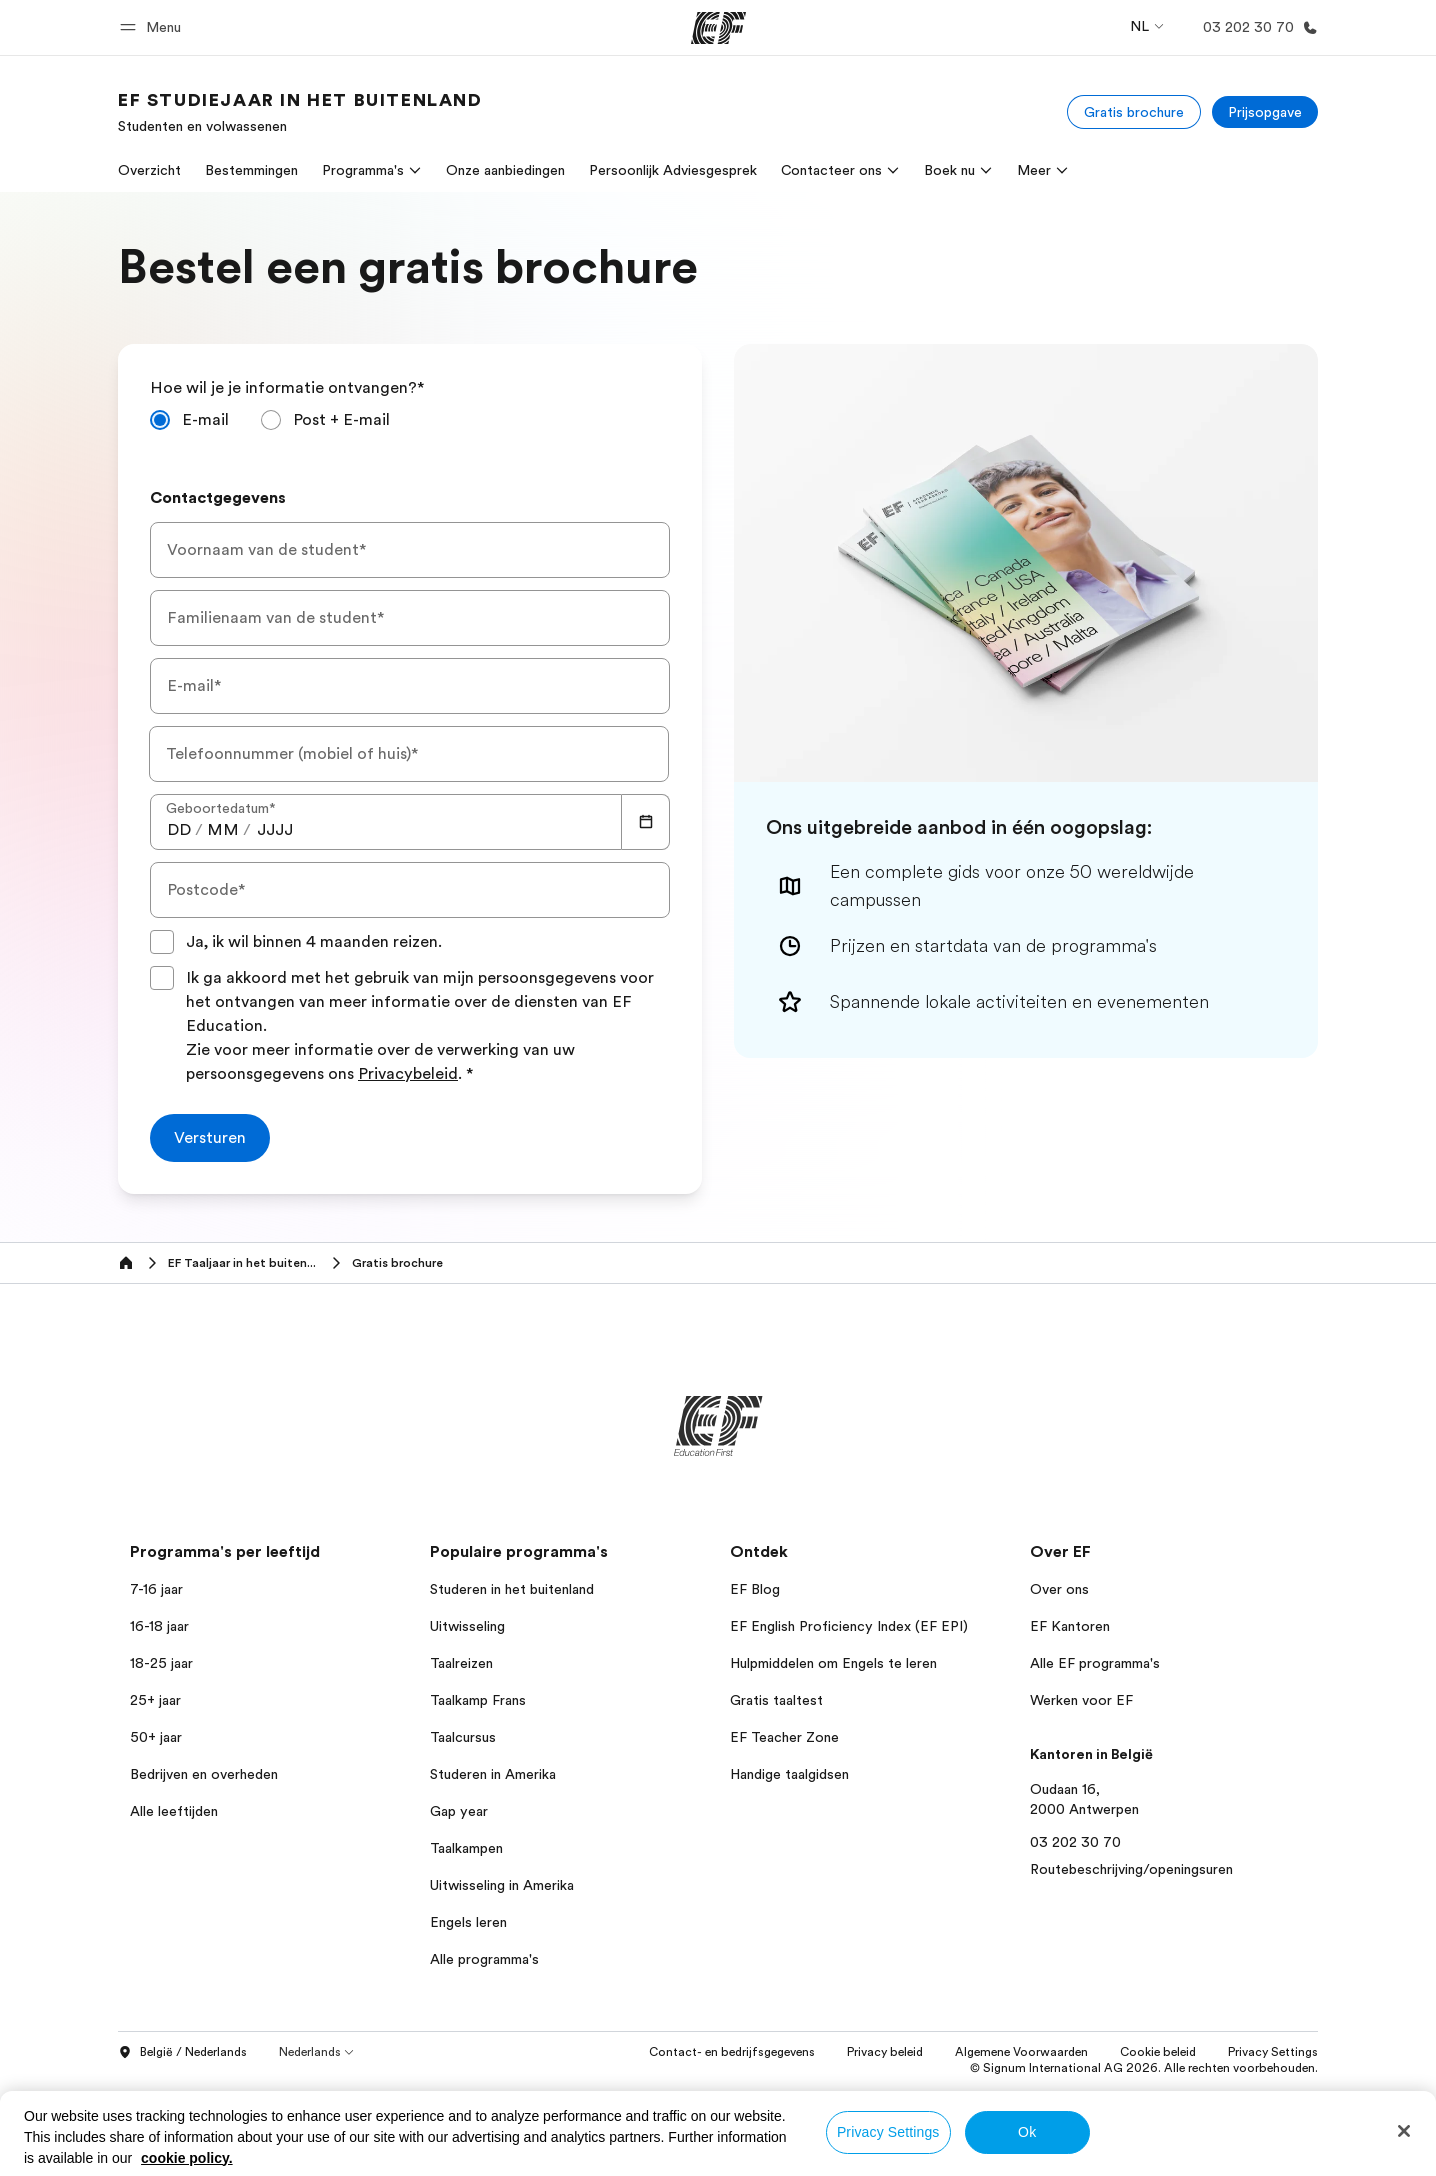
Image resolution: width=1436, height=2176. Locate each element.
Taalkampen (466, 1848)
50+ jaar (156, 1737)
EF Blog (755, 1589)
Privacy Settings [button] (1273, 2052)
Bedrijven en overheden (204, 1774)
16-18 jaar (159, 1626)
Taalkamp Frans (478, 1700)
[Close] (1404, 2131)
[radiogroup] (410, 428)
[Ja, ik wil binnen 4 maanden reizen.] (162, 942)
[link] (300, 112)
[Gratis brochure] (1134, 112)
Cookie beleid (1158, 2052)
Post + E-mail (341, 420)
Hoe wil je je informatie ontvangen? (287, 388)
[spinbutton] (179, 830)
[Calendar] (646, 822)
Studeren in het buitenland (512, 1589)
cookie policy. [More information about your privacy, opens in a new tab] (187, 2158)
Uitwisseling (467, 1626)
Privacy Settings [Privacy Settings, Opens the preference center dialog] (888, 2132)
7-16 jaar (156, 1589)
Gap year (459, 1811)
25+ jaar (155, 1700)
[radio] (189, 420)
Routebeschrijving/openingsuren (1131, 1869)
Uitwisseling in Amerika (502, 1885)
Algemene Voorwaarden (1021, 2052)
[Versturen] (210, 1138)
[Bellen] (1256, 27)
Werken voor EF (1081, 1700)
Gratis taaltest (776, 1700)
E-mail (205, 420)
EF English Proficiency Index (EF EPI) (849, 1626)
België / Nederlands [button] (182, 2053)
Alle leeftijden (174, 1811)
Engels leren (468, 1922)
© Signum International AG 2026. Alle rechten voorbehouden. (1144, 2068)
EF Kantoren (1070, 1626)
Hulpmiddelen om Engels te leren (833, 1663)
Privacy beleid (885, 2052)
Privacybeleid (408, 1074)
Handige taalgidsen (789, 1774)
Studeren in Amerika (493, 1774)
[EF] (718, 28)
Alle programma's (484, 1959)
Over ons (1059, 1589)
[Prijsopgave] (1265, 112)
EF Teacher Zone (784, 1737)
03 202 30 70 (1075, 1842)
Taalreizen (461, 1663)
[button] (153, 27)
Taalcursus (463, 1737)
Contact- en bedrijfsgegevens (732, 2052)
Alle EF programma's (1095, 1663)
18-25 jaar (161, 1663)
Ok (1027, 2132)
